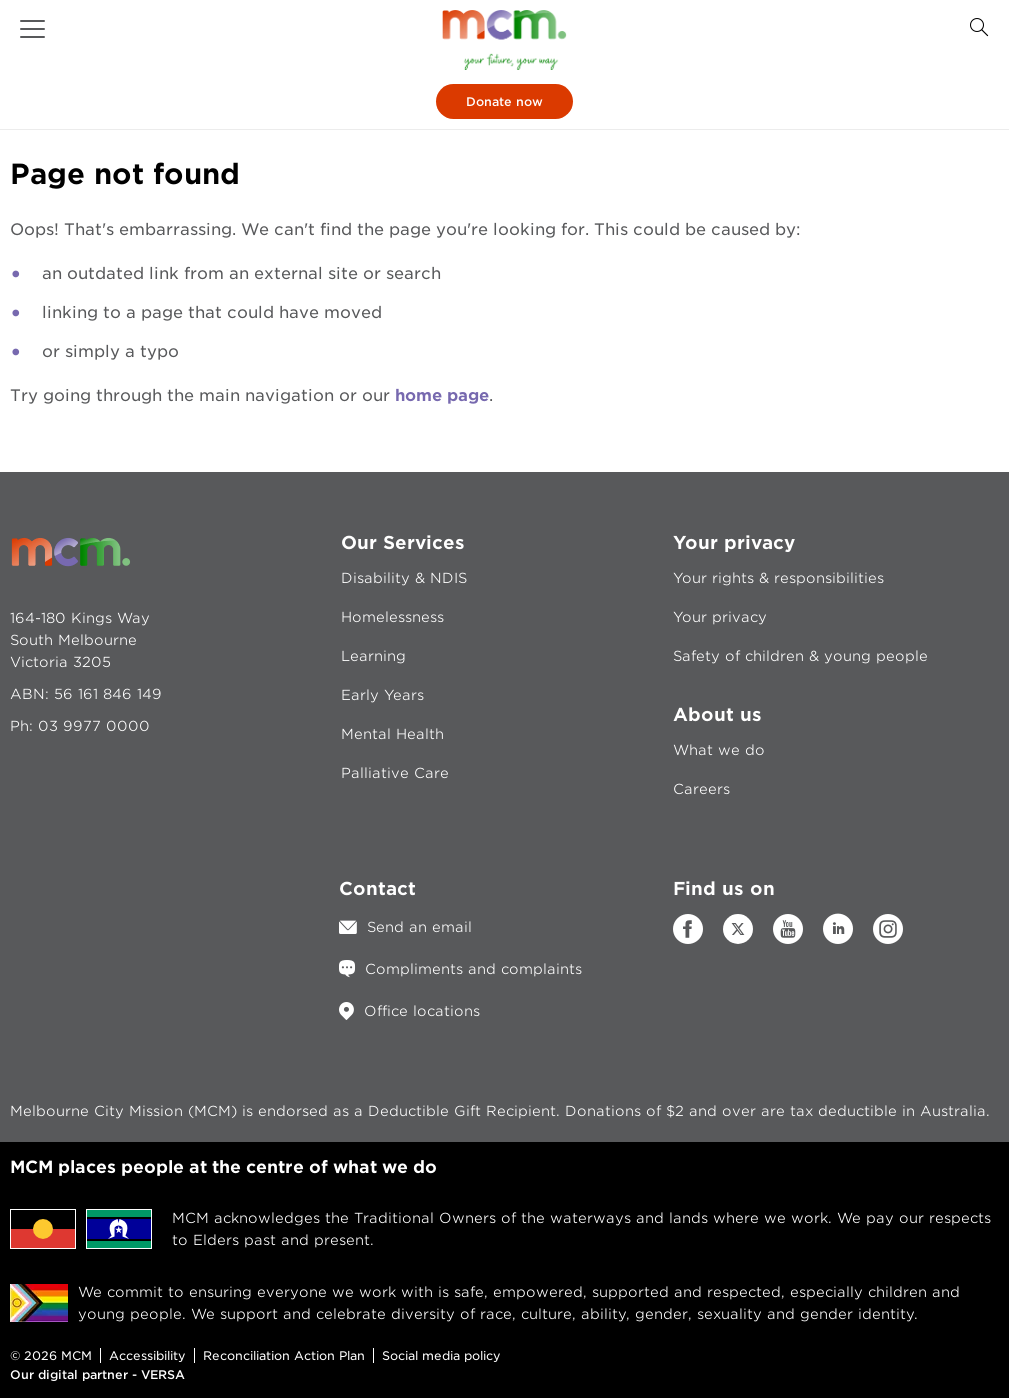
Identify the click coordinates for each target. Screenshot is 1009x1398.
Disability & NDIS (404, 578)
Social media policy (441, 1355)
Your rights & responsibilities (778, 578)
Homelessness (392, 617)
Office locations (422, 1011)
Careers (701, 789)
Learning (373, 656)
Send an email (419, 927)
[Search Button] (979, 27)
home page (442, 395)
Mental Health (392, 734)
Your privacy (720, 617)
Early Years (382, 695)
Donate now (504, 101)
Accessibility (147, 1355)
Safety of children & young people (800, 656)
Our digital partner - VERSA (97, 1374)
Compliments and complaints (473, 969)
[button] (32, 29)
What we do (719, 750)
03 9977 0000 (94, 726)
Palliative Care (395, 773)
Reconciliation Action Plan (284, 1355)
